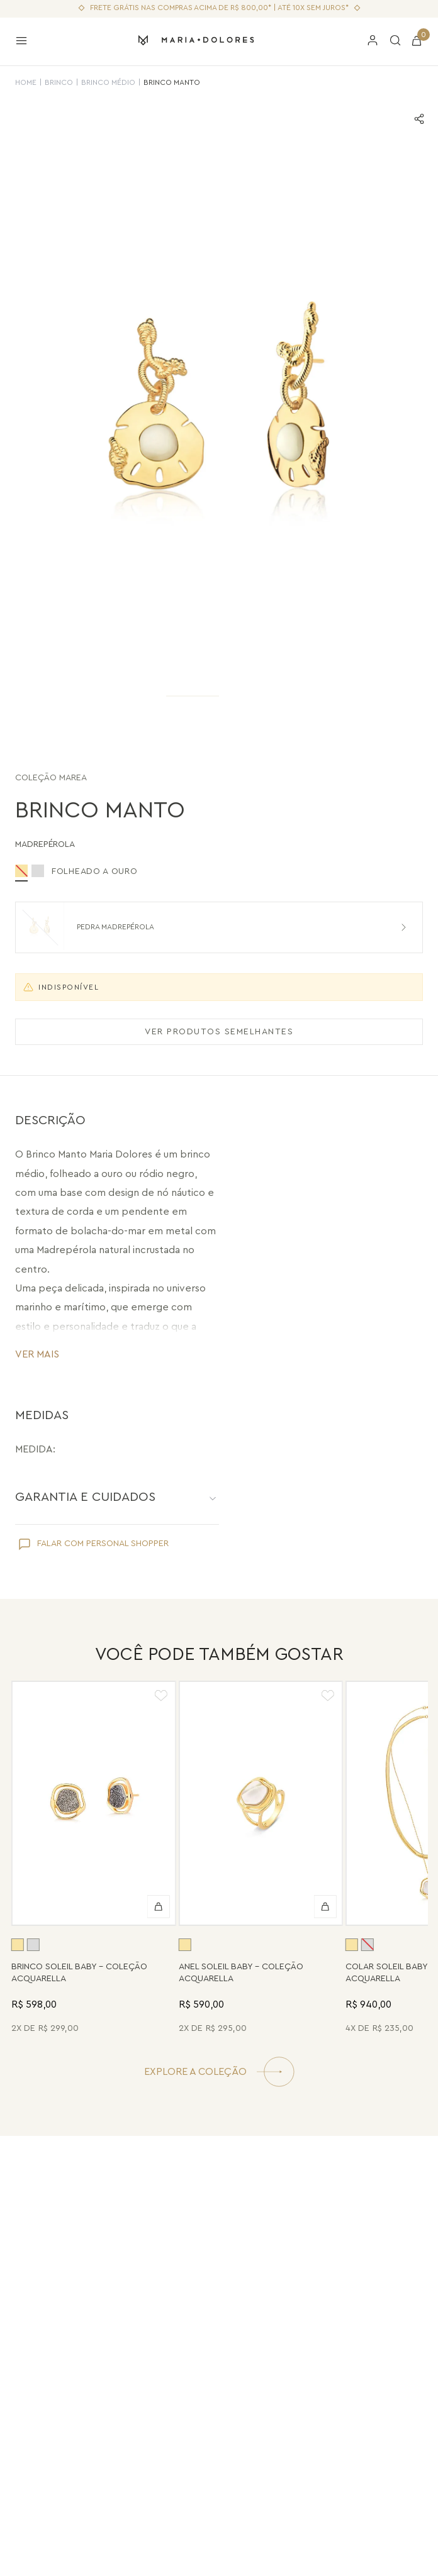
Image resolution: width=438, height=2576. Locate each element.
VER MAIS (37, 1354)
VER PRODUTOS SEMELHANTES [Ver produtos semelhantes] (219, 1031)
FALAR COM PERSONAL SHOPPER (103, 1543)
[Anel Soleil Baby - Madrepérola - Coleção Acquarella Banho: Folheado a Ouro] (261, 1859)
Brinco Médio (108, 82)
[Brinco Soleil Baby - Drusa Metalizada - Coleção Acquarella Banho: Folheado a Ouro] (93, 1859)
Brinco (59, 82)
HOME (25, 82)
